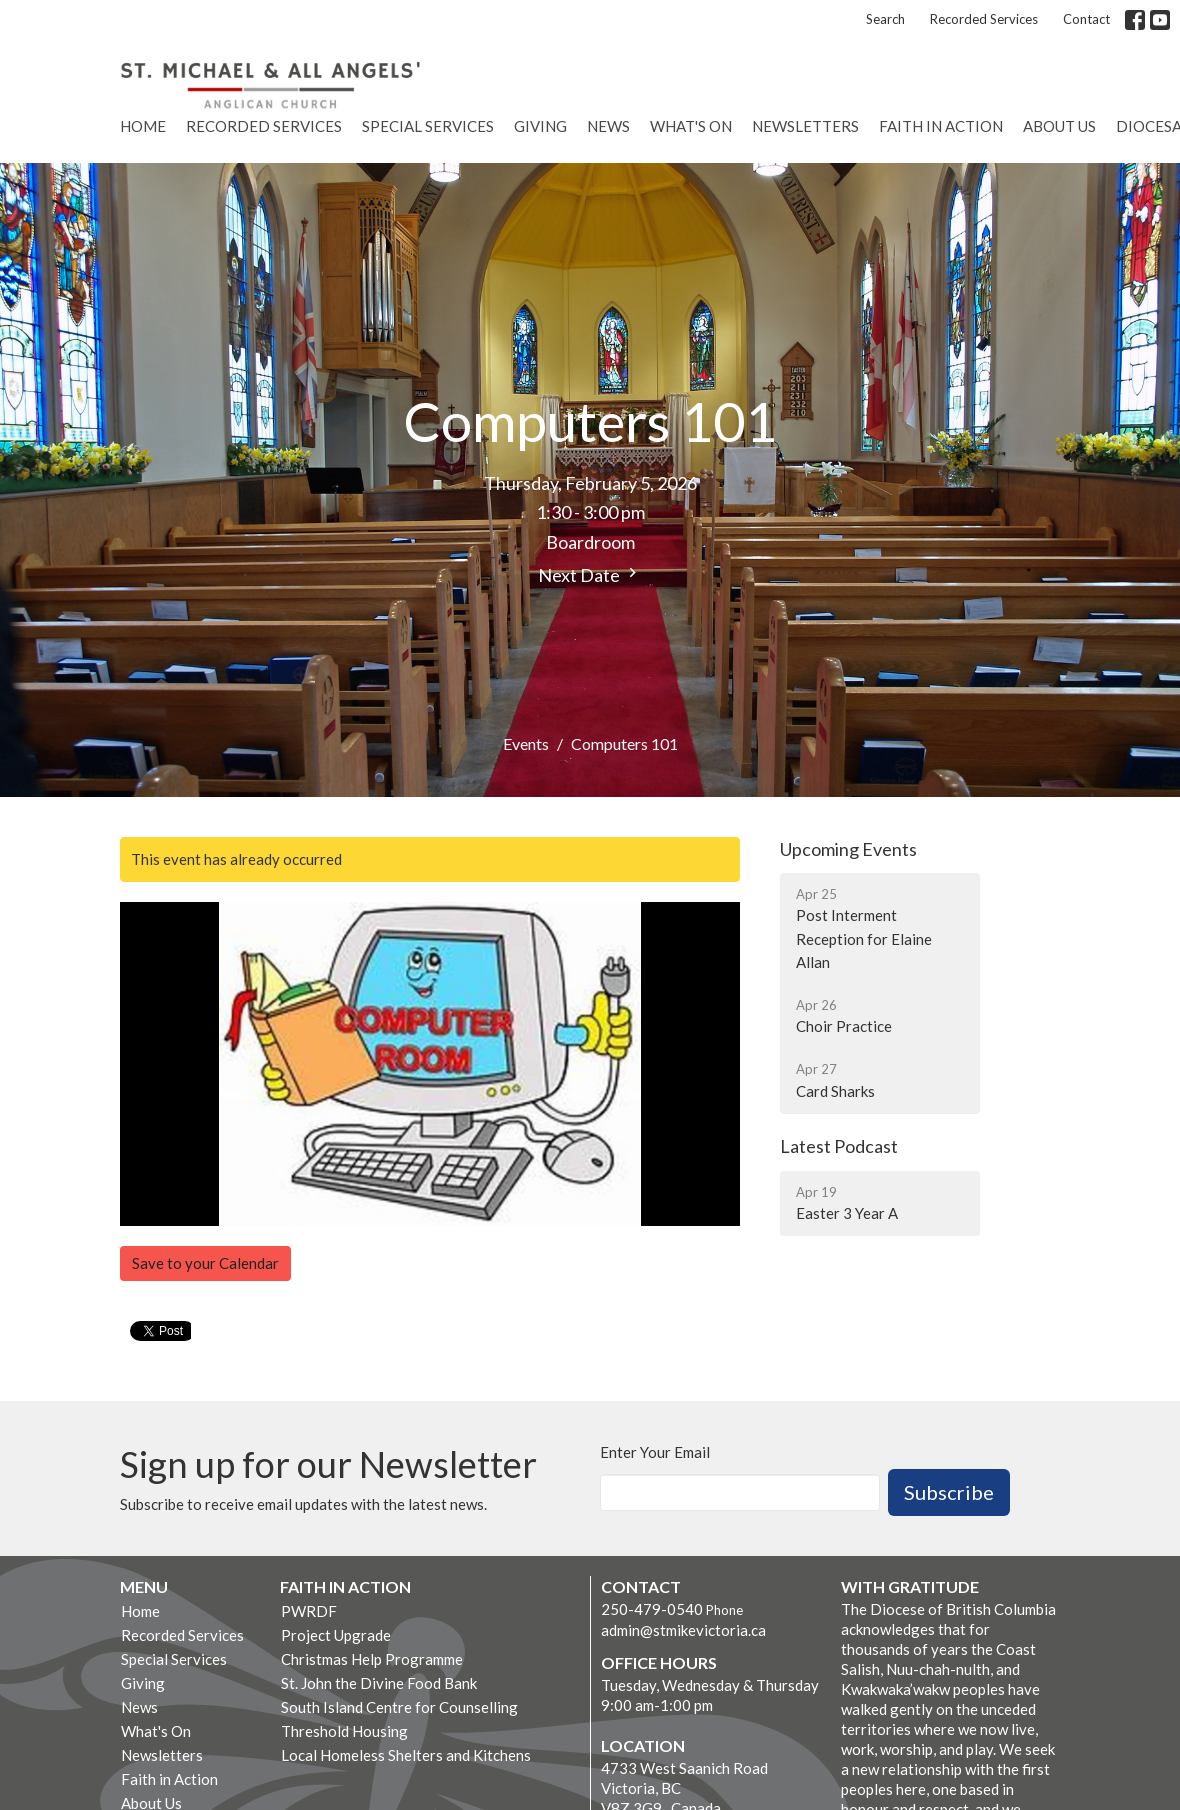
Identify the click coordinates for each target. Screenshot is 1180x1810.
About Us (1059, 126)
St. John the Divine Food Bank (379, 1683)
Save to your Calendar (205, 1263)
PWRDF (309, 1611)
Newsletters (805, 126)
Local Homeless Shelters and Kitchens (406, 1755)
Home (143, 126)
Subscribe (949, 1492)
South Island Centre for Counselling (399, 1707)
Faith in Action (941, 126)
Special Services (428, 126)
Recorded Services (984, 19)
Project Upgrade (336, 1635)
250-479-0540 (652, 1609)
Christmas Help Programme (372, 1659)
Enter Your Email (655, 1452)
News (608, 126)
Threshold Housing (344, 1731)
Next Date (590, 574)
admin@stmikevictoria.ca (683, 1630)
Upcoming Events (848, 849)
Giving (540, 126)
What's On (691, 126)
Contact (1086, 19)
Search (885, 19)
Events (526, 743)
